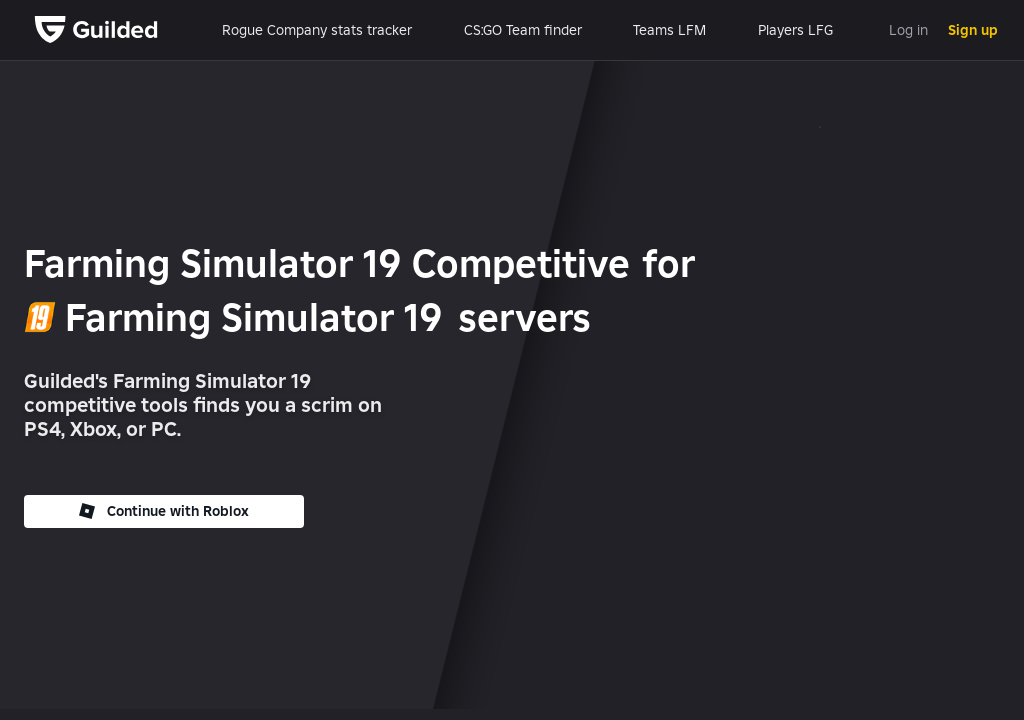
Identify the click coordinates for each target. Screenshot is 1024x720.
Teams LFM (669, 30)
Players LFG (795, 30)
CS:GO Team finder (523, 30)
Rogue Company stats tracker (317, 30)
